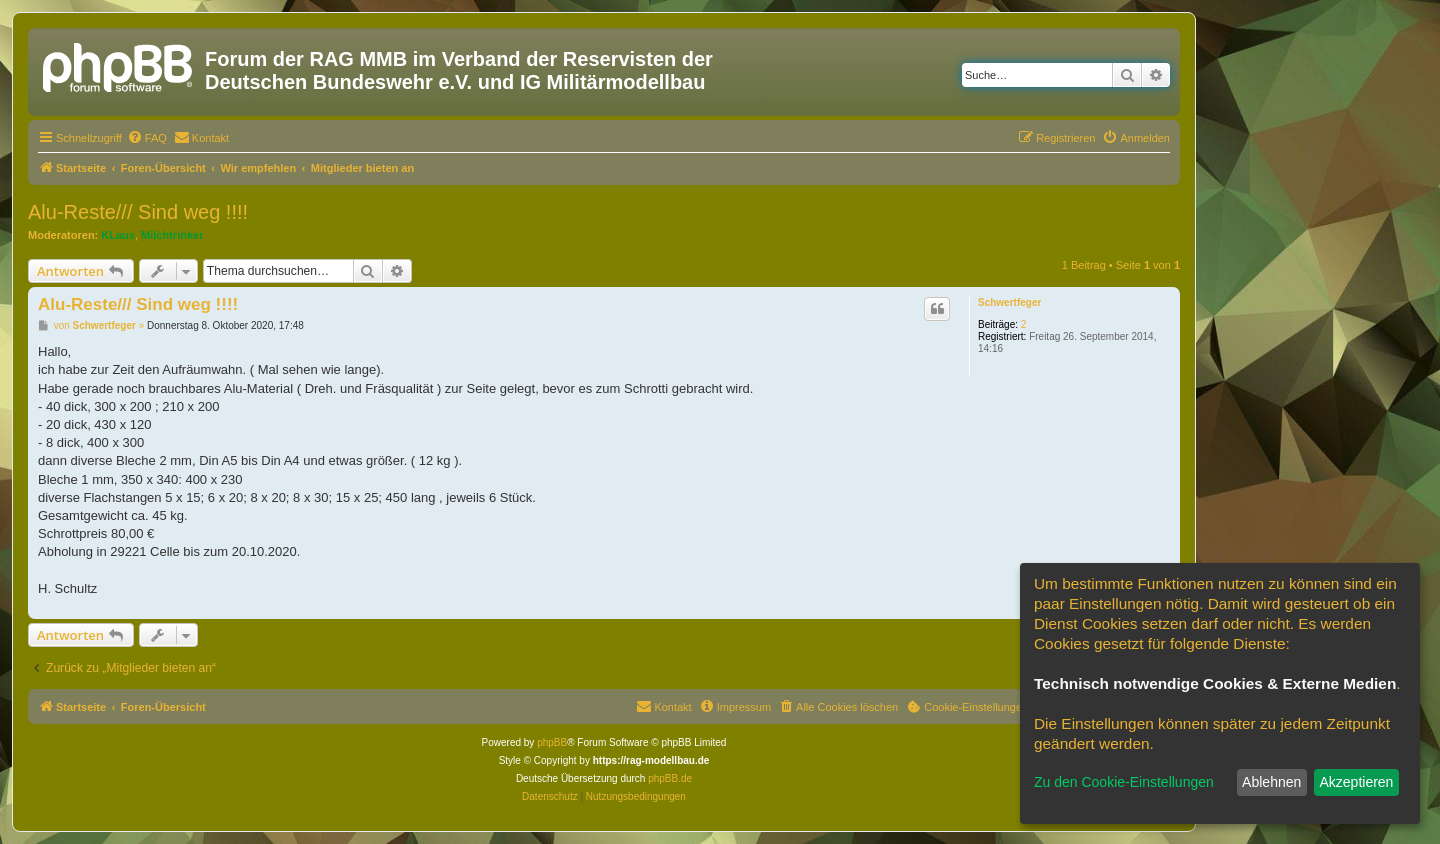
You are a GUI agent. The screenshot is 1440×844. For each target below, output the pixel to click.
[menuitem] (147, 138)
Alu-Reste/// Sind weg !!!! (138, 212)
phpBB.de (670, 778)
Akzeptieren (1356, 782)
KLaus (118, 235)
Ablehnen (1271, 782)
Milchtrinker (172, 235)
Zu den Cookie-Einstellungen (1124, 782)
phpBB (552, 742)
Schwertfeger (1009, 302)
